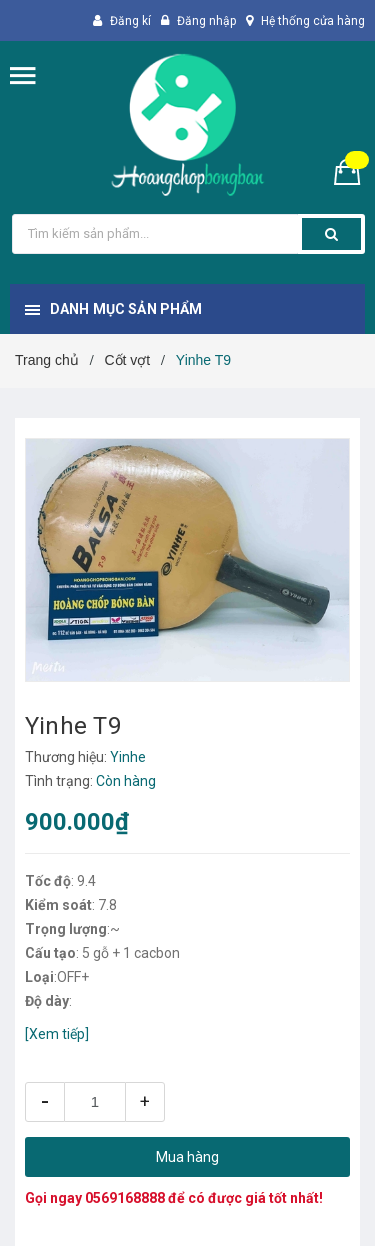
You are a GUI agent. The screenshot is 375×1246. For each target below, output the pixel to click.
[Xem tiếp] (57, 1034)
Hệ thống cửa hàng (313, 21)
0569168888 (125, 1198)
